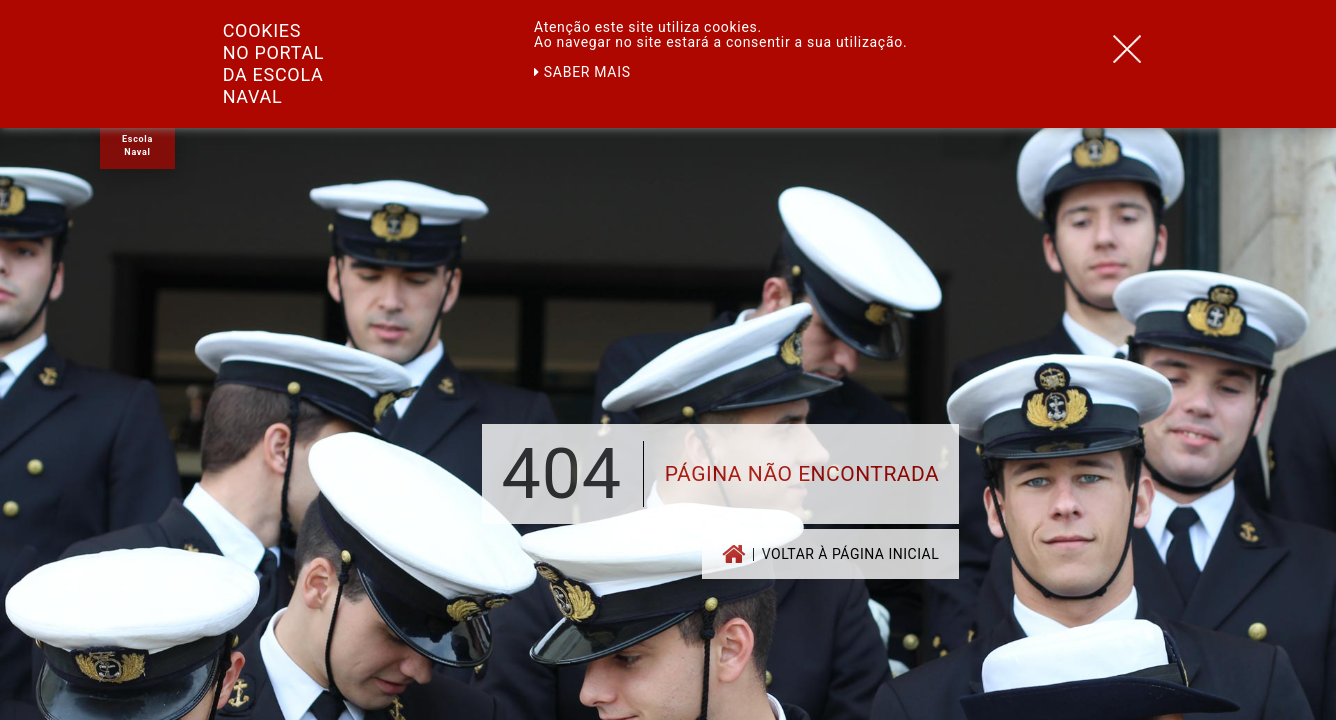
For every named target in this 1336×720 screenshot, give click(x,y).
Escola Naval (137, 145)
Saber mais (582, 72)
